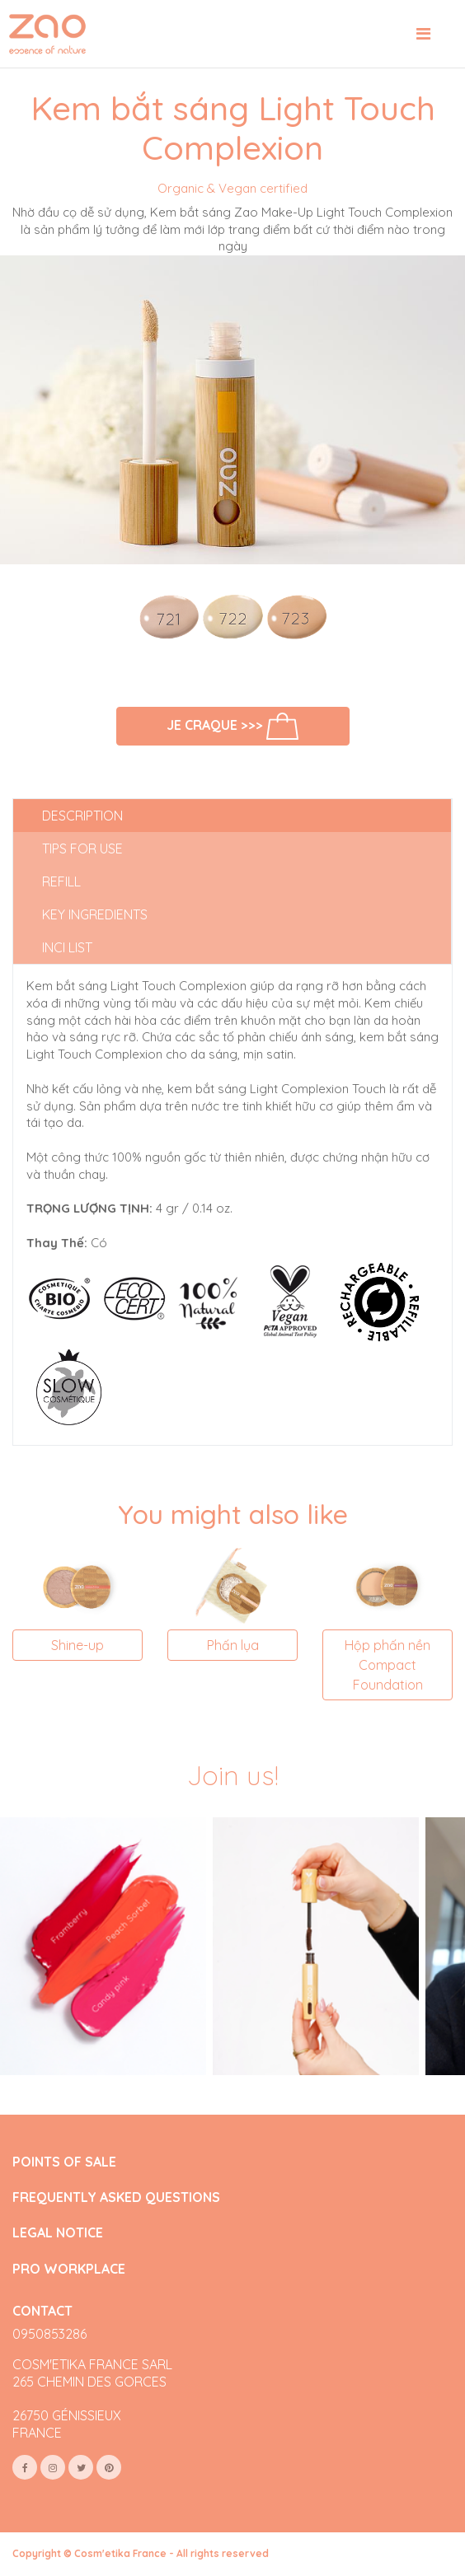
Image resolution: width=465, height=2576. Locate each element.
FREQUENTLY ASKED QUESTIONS (116, 2197)
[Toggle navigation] (423, 34)
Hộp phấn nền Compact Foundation (387, 1665)
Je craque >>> (232, 726)
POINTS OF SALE (64, 2162)
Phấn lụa (233, 1645)
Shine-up (77, 1645)
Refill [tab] (61, 881)
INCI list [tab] (67, 947)
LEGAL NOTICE (57, 2233)
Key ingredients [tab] (95, 914)
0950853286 (49, 2334)
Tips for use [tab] (82, 848)
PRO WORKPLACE (68, 2269)
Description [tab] (82, 815)
